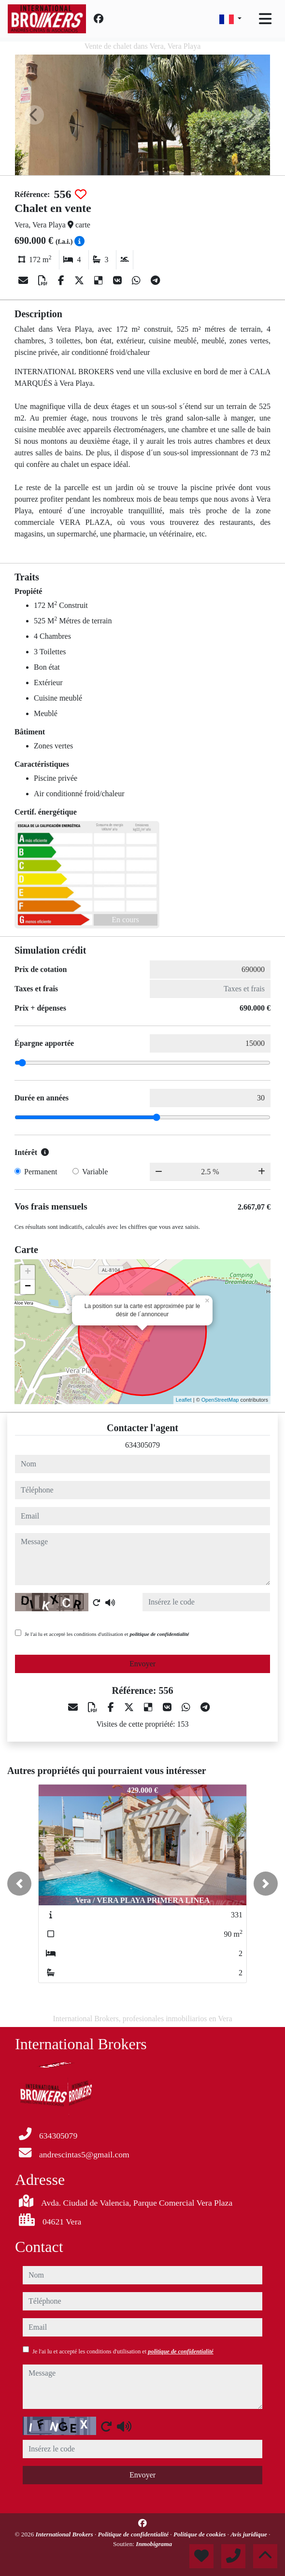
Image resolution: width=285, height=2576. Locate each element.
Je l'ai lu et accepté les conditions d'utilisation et (107, 1634)
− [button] (28, 1287)
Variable (95, 1172)
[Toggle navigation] (265, 19)
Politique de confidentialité (134, 2534)
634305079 (142, 1445)
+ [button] (28, 1272)
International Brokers (65, 2534)
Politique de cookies (200, 2534)
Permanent (40, 1172)
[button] (19, 1884)
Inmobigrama (154, 2544)
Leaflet (184, 1400)
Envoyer (142, 1664)
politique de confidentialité (159, 1634)
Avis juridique (249, 2534)
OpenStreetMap (220, 1400)
